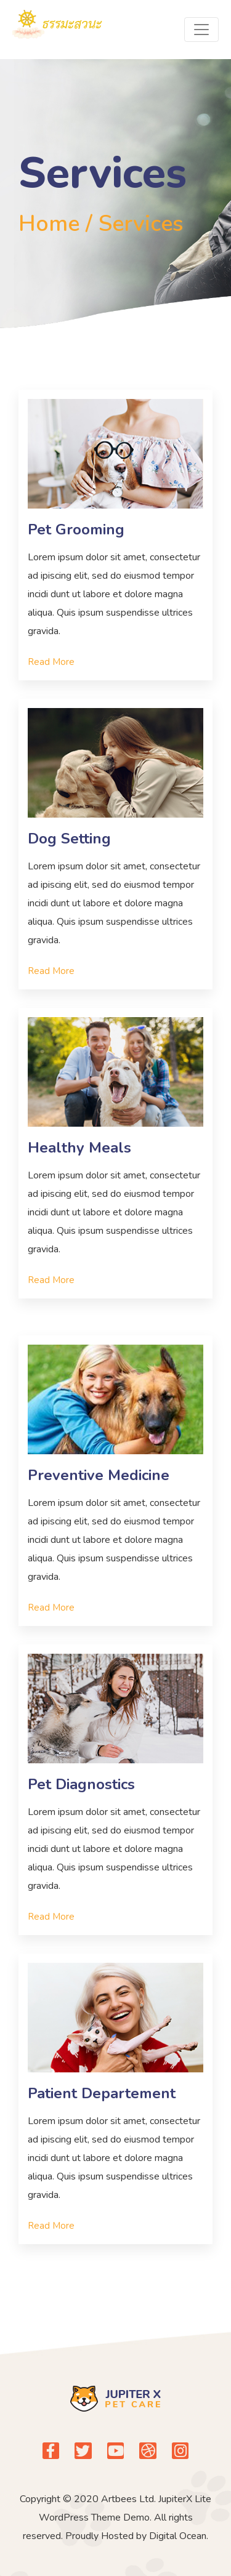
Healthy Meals (79, 1147)
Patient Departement (102, 2093)
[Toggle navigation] (201, 29)
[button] (51, 662)
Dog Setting (69, 838)
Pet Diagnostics (81, 1784)
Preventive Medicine (98, 1475)
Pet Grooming (76, 529)
